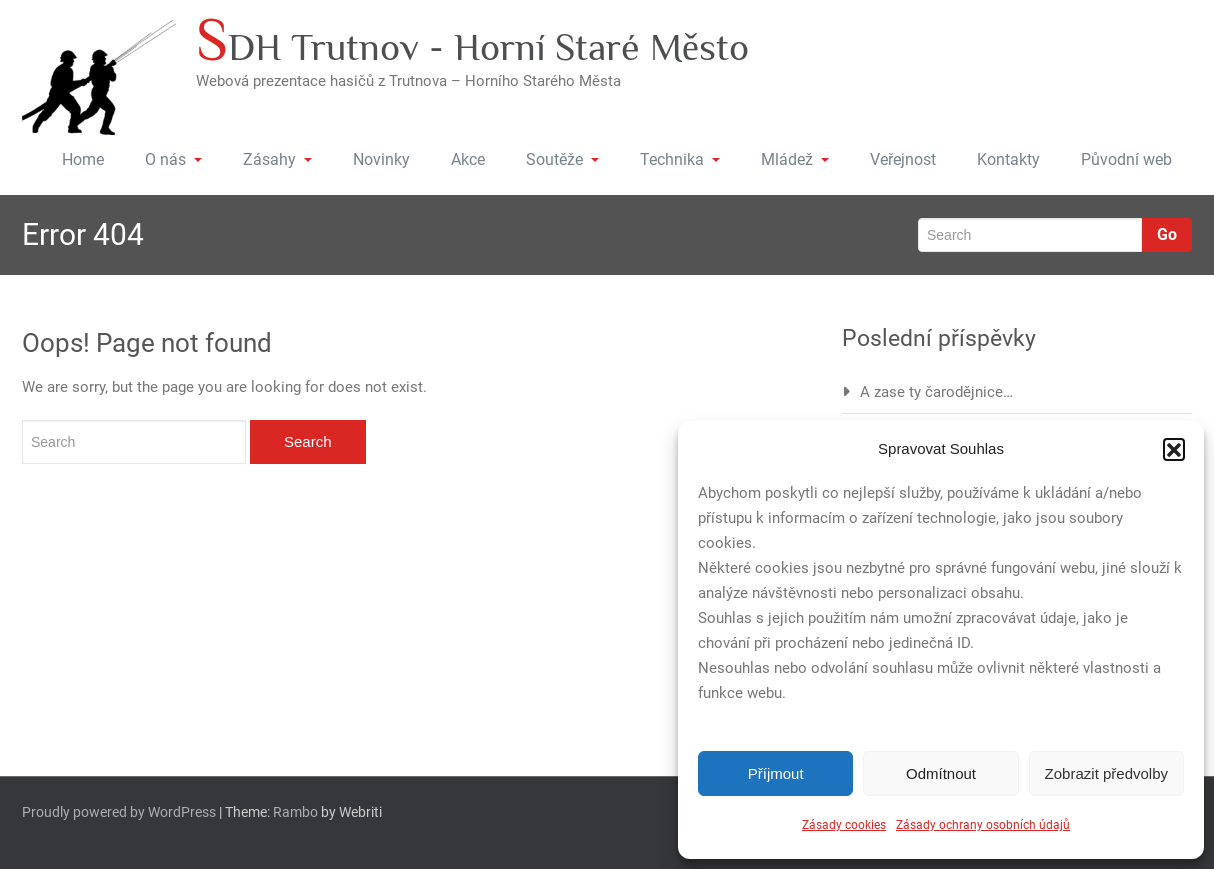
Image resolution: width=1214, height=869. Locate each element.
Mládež (795, 159)
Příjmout (776, 773)
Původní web (1126, 159)
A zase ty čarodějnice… (936, 392)
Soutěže (562, 159)
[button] (1174, 449)
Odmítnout (941, 773)
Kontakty (1008, 159)
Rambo (295, 812)
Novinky (381, 159)
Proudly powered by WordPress (119, 812)
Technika (680, 159)
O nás (173, 159)
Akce (468, 159)
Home (83, 159)
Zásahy (277, 159)
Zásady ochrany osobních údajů (983, 825)
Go (1167, 234)
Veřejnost (903, 159)
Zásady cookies (844, 825)
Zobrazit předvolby (1106, 773)
